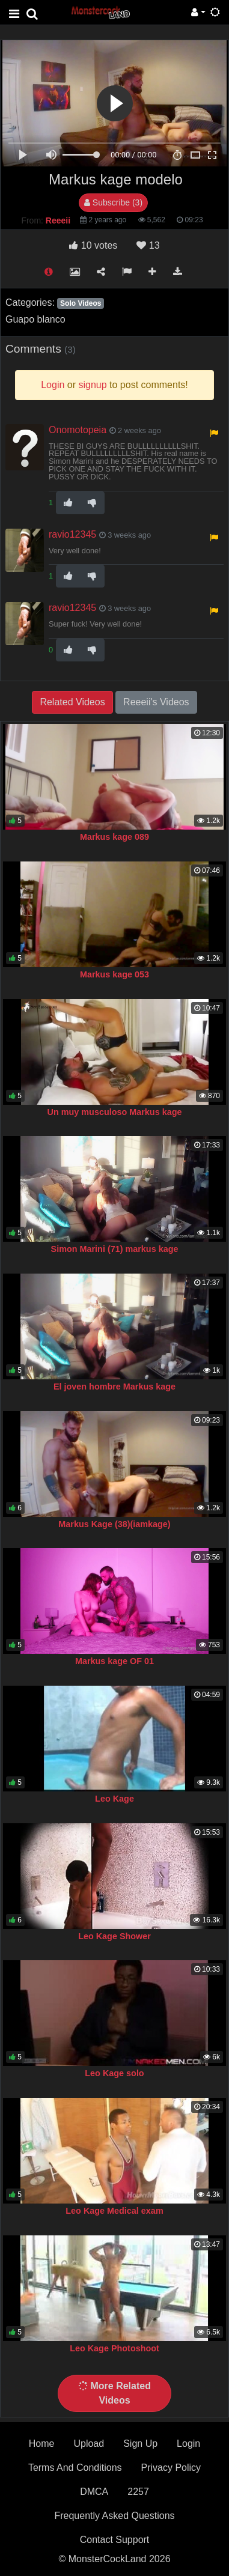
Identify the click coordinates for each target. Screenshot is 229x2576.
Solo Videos (80, 303)
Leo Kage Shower (114, 1936)
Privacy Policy (171, 2467)
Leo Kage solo (114, 2073)
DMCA (94, 2491)
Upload (88, 2443)
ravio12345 (72, 534)
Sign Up (140, 2443)
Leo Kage (114, 1798)
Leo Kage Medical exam (114, 2211)
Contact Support (115, 2540)
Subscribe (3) (113, 202)
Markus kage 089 (114, 837)
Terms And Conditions (75, 2467)
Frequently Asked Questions (114, 2516)
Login (188, 2443)
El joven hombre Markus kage (114, 1386)
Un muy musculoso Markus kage (114, 1112)
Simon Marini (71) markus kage (115, 1249)
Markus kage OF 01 (114, 1661)
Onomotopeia (77, 430)
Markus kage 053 (114, 974)
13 (147, 245)
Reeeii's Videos (156, 702)
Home (42, 2443)
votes (93, 245)
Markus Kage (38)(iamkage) (114, 1524)
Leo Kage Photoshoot (114, 2348)
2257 (138, 2491)
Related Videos (72, 702)
